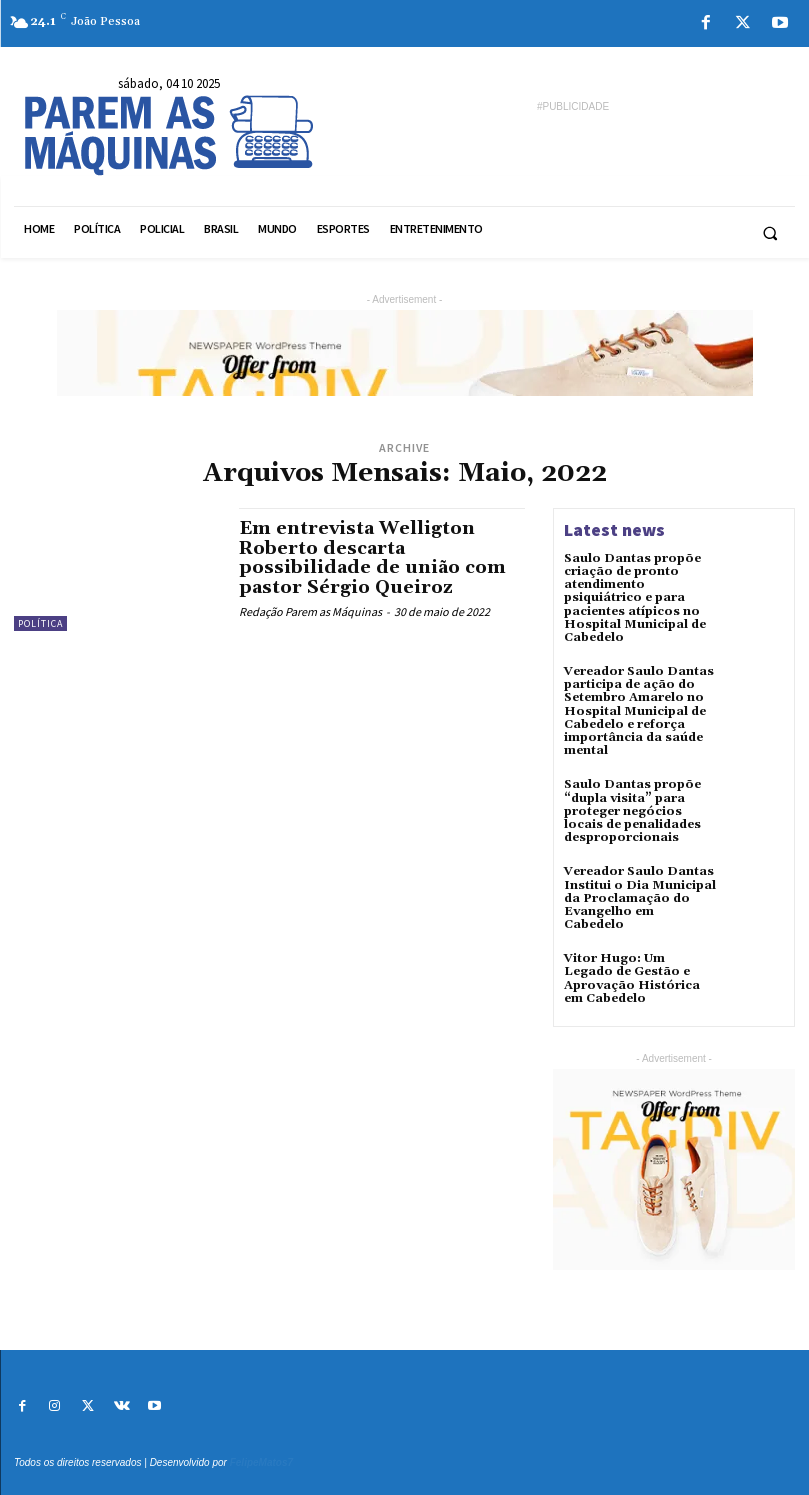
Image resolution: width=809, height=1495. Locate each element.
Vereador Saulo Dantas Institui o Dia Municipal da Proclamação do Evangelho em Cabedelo (640, 898)
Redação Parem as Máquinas (310, 611)
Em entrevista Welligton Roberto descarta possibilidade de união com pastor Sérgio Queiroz (372, 558)
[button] (770, 233)
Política (40, 623)
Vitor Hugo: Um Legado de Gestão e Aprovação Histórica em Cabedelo (632, 978)
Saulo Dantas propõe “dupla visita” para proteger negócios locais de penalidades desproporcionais (632, 811)
